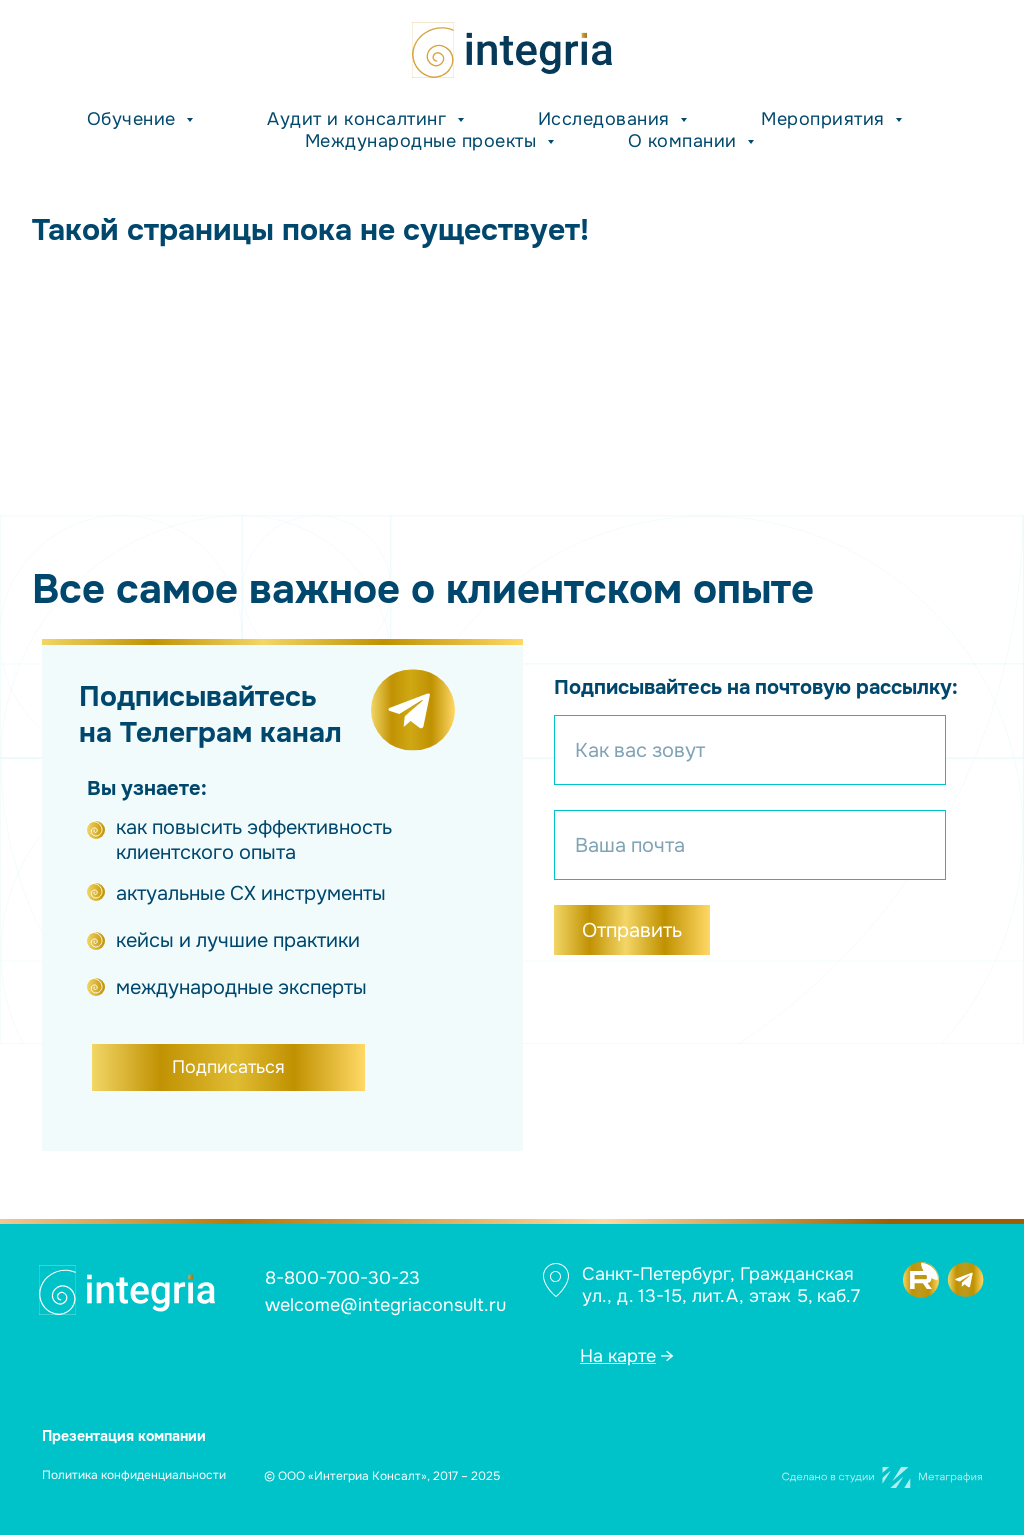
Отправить (632, 930)
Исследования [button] (607, 119)
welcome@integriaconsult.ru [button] (385, 1305)
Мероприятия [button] (825, 119)
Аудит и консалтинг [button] (359, 119)
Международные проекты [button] (423, 141)
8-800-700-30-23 (342, 1278)
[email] (750, 845)
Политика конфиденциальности (134, 1475)
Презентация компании (124, 1436)
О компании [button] (685, 141)
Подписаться (228, 1067)
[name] (750, 750)
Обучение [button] (134, 119)
